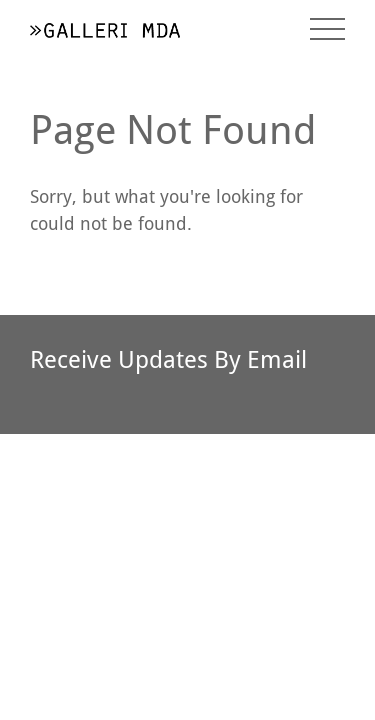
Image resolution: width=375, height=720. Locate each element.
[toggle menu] (327, 29)
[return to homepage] (105, 28)
